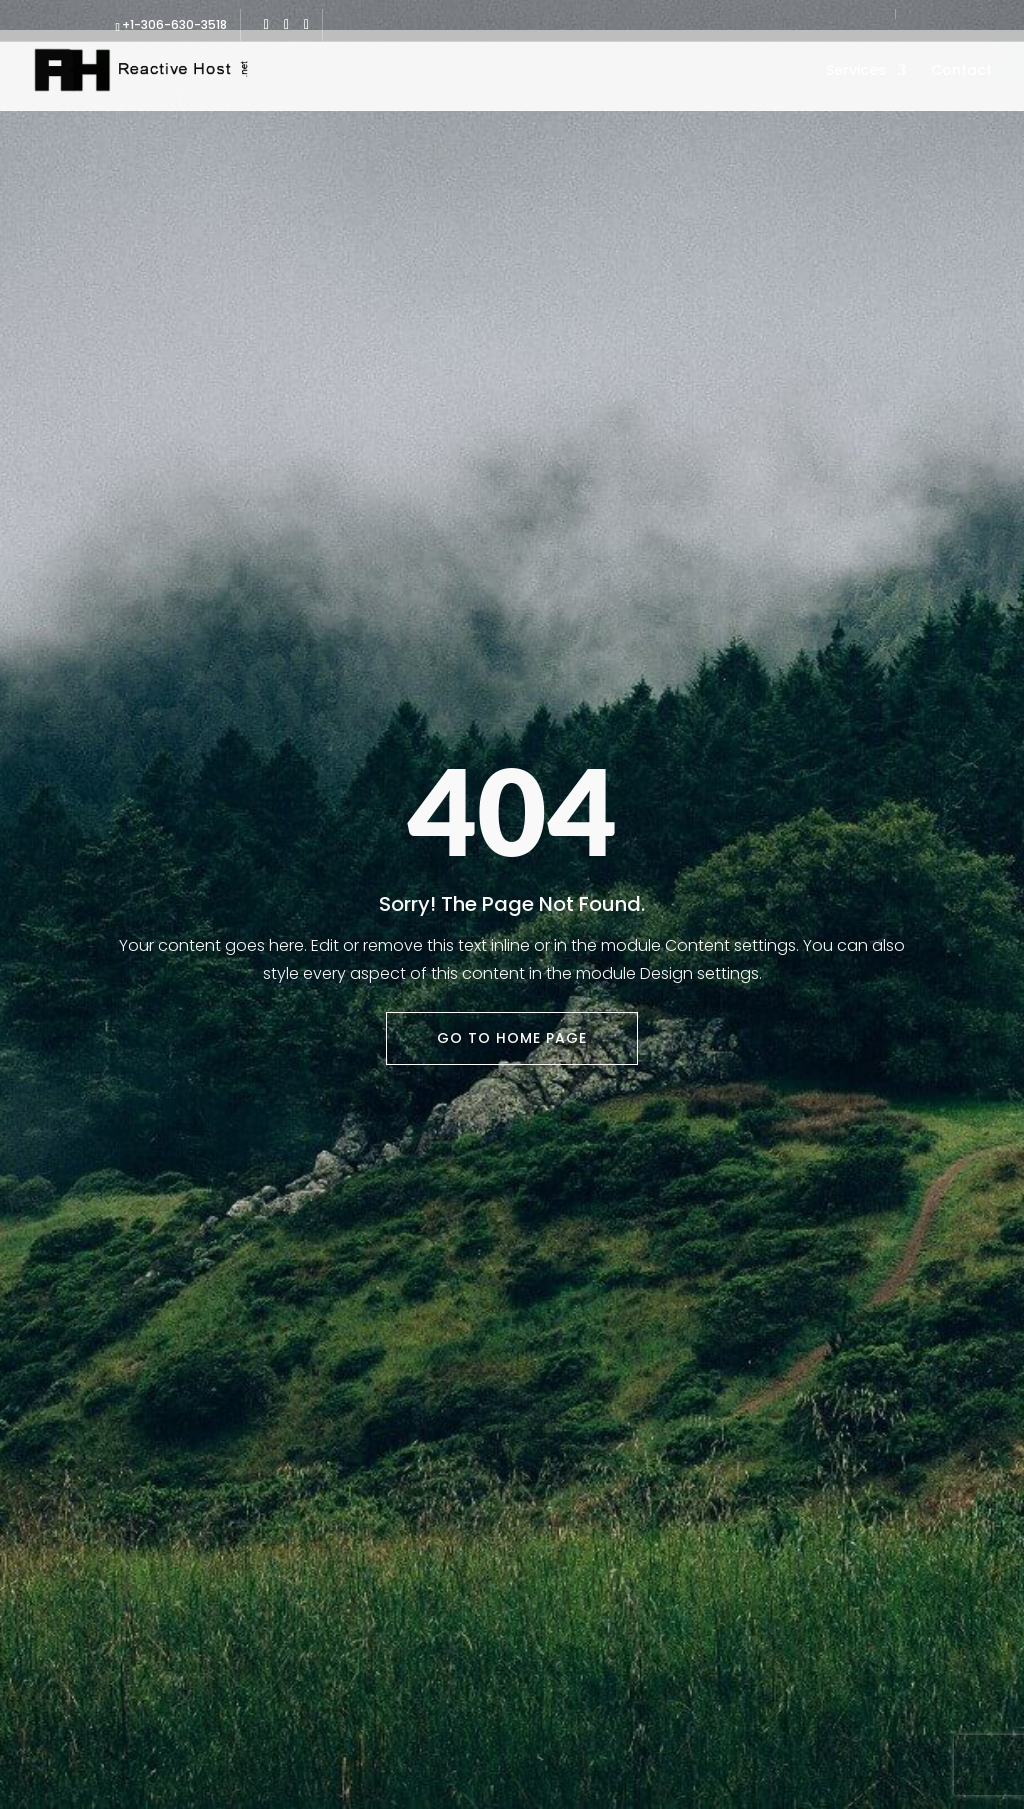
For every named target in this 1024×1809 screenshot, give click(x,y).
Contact (961, 71)
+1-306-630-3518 (174, 24)
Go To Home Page (512, 1038)
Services (856, 71)
